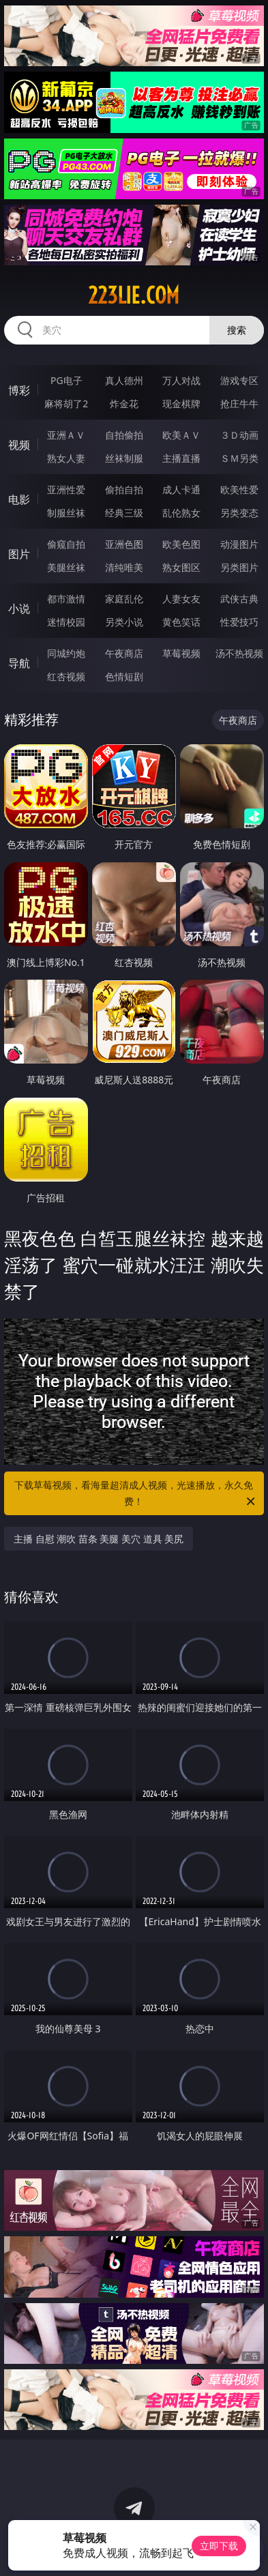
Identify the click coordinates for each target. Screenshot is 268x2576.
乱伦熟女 (181, 512)
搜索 (236, 329)
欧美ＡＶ (181, 434)
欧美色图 (181, 544)
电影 (19, 499)
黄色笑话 (181, 621)
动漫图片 (239, 544)
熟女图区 (181, 567)
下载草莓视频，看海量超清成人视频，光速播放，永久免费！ (135, 1494)
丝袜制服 (124, 458)
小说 (19, 608)
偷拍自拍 (124, 489)
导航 (19, 663)
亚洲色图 (124, 544)
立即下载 (219, 2545)
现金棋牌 (181, 403)
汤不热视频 (239, 653)
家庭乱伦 (124, 598)
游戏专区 (239, 380)
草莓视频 (181, 653)
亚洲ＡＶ (66, 434)
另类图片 (239, 567)
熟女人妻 (66, 458)
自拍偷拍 (124, 434)
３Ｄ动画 (239, 434)
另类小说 (124, 621)
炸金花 (124, 403)
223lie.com (133, 295)
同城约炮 (66, 653)
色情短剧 (124, 676)
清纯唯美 (124, 567)
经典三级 (124, 512)
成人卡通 (181, 489)
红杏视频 (66, 676)
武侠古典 (239, 598)
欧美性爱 (239, 489)
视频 (19, 444)
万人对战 (181, 380)
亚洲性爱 (66, 489)
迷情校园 (66, 621)
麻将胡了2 (66, 403)
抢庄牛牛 (239, 403)
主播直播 (181, 458)
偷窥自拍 (66, 544)
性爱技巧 (239, 621)
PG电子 (66, 380)
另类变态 (239, 512)
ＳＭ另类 (239, 458)
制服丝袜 (66, 512)
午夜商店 (124, 653)
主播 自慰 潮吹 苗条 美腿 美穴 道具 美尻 (98, 1538)
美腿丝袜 (66, 567)
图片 (19, 553)
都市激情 (66, 598)
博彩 (19, 390)
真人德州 (124, 380)
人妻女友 (181, 598)
